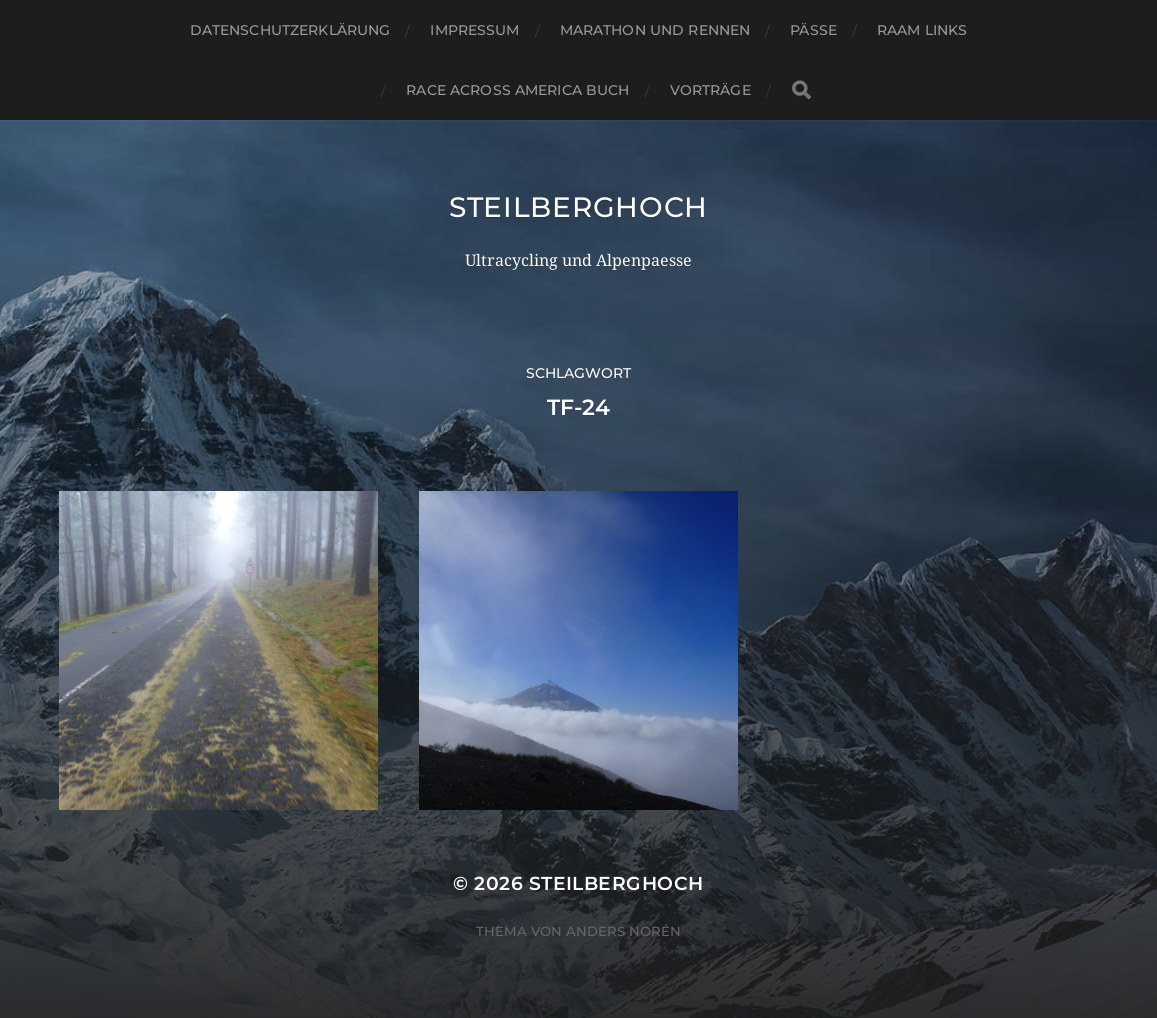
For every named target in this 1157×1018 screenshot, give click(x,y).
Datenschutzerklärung (290, 30)
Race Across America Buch (517, 90)
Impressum (474, 30)
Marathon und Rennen (655, 30)
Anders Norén (623, 931)
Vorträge (710, 90)
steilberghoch (578, 207)
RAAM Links (922, 30)
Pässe (813, 30)
